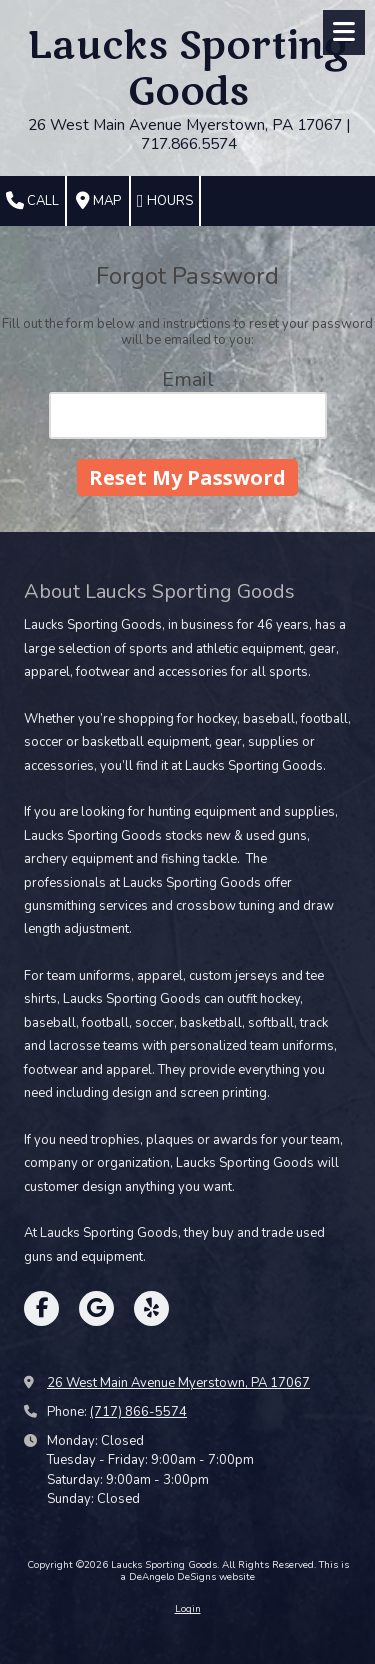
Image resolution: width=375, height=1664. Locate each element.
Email (188, 379)
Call (32, 201)
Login (188, 1609)
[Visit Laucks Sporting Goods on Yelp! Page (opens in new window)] (151, 1308)
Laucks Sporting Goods (189, 69)
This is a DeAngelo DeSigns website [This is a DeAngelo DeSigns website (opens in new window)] (235, 1571)
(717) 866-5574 (138, 1412)
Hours (165, 201)
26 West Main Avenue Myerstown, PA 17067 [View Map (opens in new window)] (178, 1383)
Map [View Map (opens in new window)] (98, 201)
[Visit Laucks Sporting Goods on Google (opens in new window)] (96, 1308)
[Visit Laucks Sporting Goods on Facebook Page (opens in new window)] (41, 1308)
